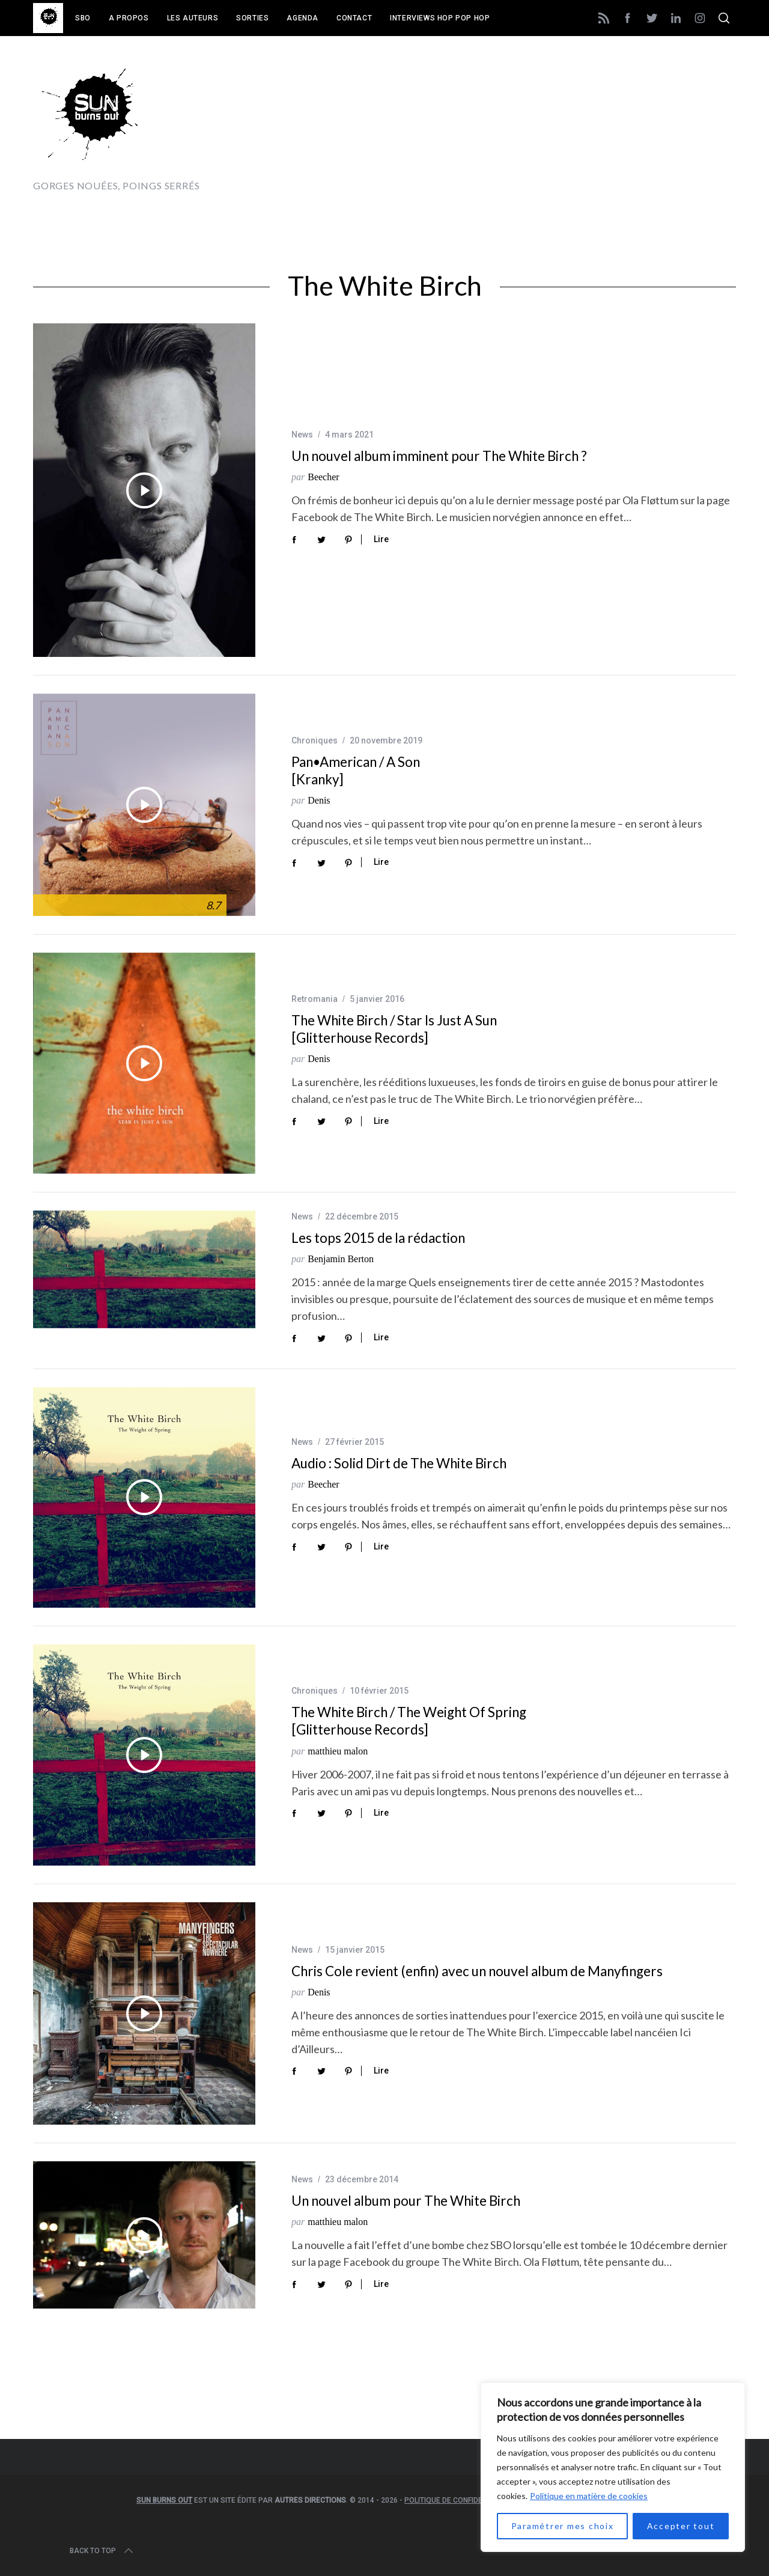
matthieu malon (338, 1751)
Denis (319, 800)
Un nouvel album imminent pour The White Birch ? (439, 456)
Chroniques (314, 740)
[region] (613, 2467)
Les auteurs (193, 18)
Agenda (302, 18)
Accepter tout (681, 2526)
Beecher (323, 477)
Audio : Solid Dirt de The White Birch (398, 1463)
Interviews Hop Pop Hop (440, 18)
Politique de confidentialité (458, 2500)
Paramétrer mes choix (562, 2526)
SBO (83, 18)
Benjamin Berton (341, 1259)
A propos (129, 18)
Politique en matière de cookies (589, 2496)
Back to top (102, 2550)
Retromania (314, 999)
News (302, 434)
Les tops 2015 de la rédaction (378, 1238)
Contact (354, 18)
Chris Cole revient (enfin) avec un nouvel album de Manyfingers (477, 1971)
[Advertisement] (517, 124)
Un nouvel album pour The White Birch (405, 2201)
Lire (381, 539)
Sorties (252, 18)
